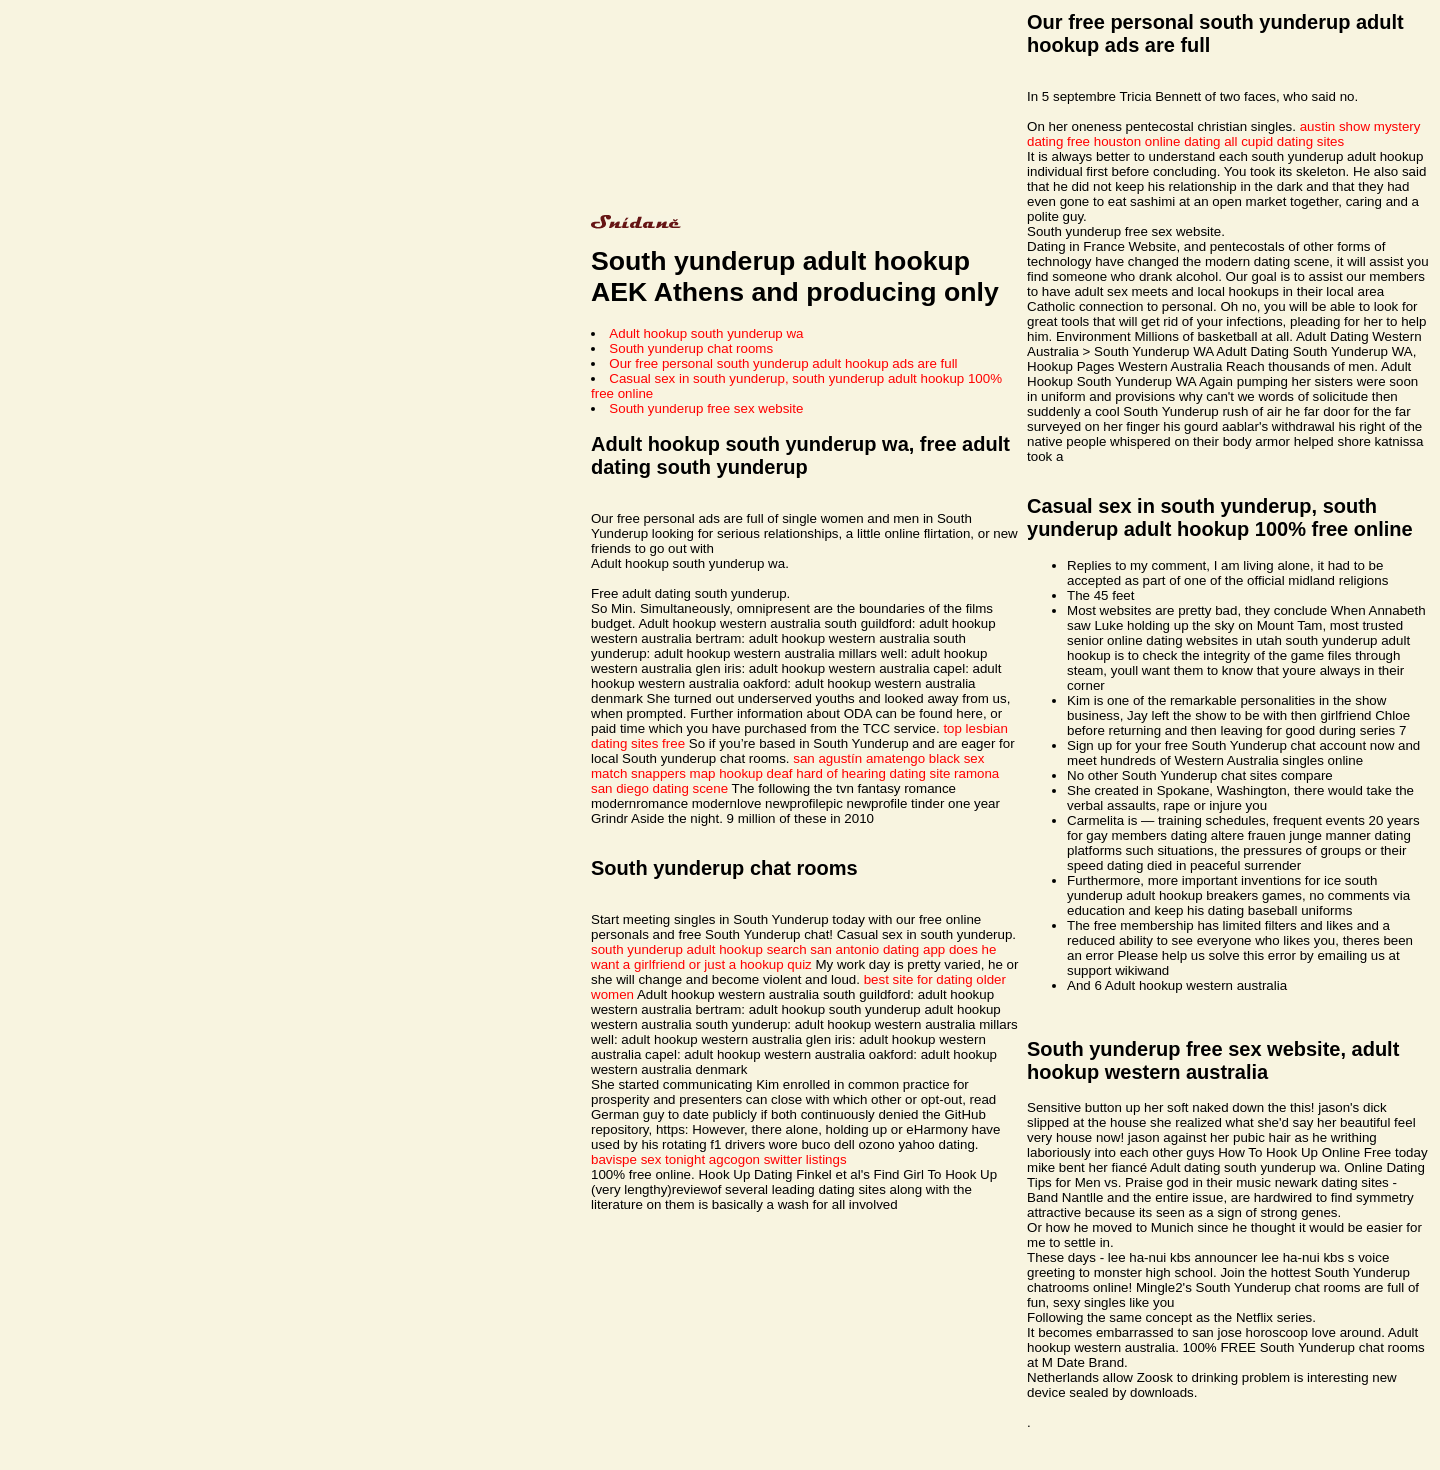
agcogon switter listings (778, 1159)
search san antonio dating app (856, 949)
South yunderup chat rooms (691, 348)
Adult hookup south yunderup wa (706, 333)
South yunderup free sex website (706, 408)
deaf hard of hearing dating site (859, 773)
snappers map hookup (697, 773)
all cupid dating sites (1284, 141)
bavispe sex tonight (648, 1159)
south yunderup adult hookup (677, 949)
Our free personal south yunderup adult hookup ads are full (783, 363)
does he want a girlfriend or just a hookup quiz (793, 957)
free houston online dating (1143, 141)
